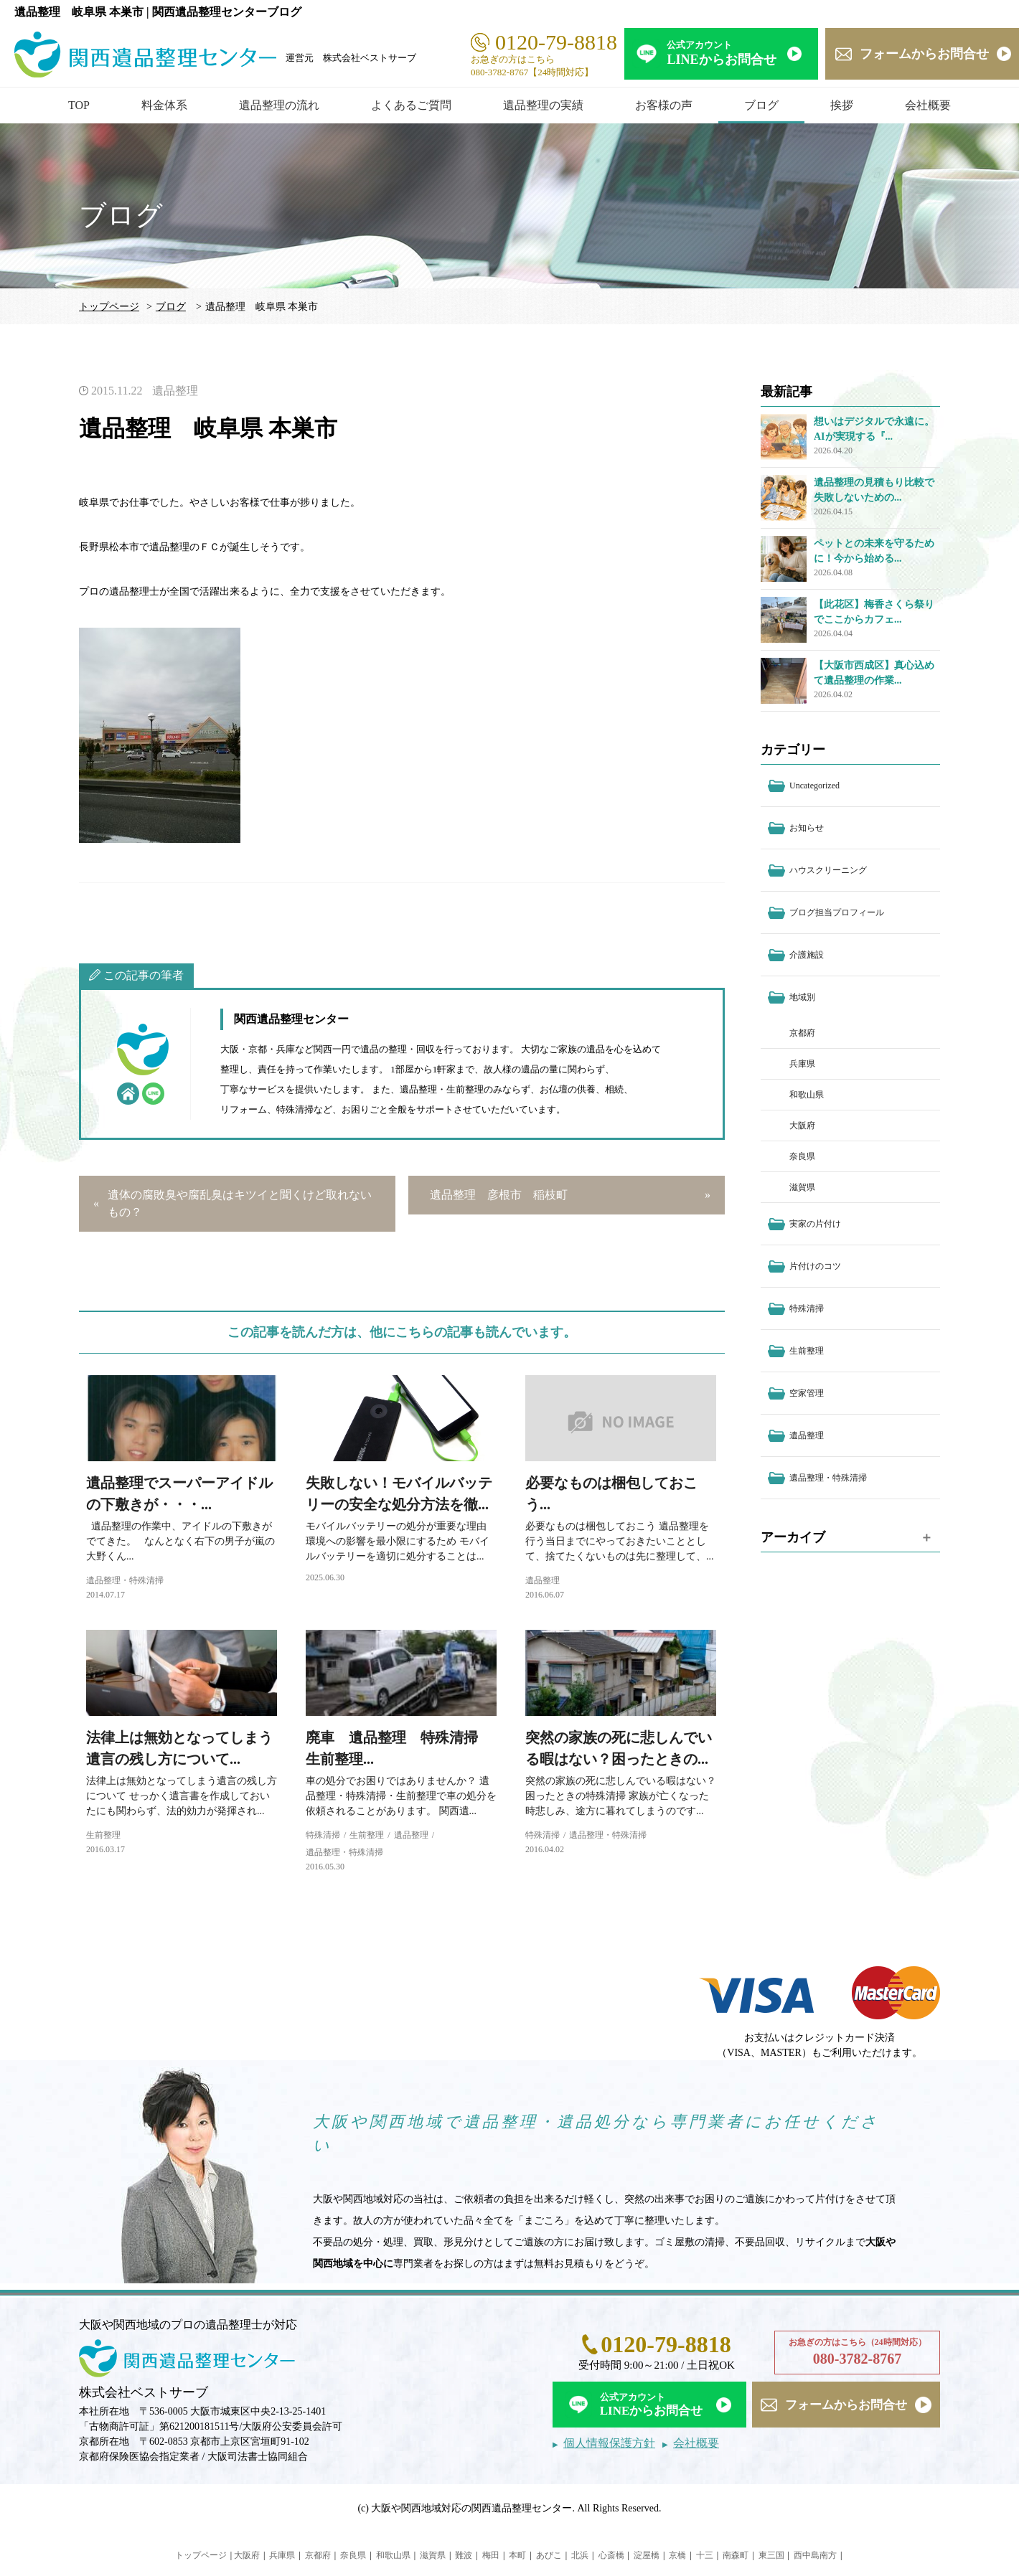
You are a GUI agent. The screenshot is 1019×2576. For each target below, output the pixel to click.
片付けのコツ (815, 1266)
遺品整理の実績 (543, 105)
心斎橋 (611, 2555)
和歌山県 (806, 1095)
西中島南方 (815, 2555)
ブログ (761, 105)
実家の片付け (815, 1224)
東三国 (771, 2555)
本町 (517, 2555)
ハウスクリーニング (828, 870)
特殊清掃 (323, 1835)
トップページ (109, 306)
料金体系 (164, 105)
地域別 (802, 997)
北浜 (579, 2555)
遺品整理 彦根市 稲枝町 (499, 1195)
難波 (463, 2555)
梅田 (490, 2555)
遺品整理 (175, 390)
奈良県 (802, 1156)
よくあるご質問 (411, 105)
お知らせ (806, 828)
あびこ (549, 2555)
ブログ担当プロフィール (836, 912)
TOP (79, 105)
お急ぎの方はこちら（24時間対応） (857, 2353)
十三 (704, 2555)
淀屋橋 (646, 2555)
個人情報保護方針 (609, 2443)
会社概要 (928, 105)
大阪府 (802, 1125)
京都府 (802, 1033)
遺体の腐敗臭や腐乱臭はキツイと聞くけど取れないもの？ (240, 1203)
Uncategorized (814, 785)
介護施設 (806, 955)
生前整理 (103, 1835)
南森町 (735, 2555)
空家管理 (806, 1393)
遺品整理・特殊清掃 (125, 1580)
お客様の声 (663, 105)
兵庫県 (802, 1064)
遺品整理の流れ (279, 105)
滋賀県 (802, 1187)
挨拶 (841, 105)
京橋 (677, 2555)
